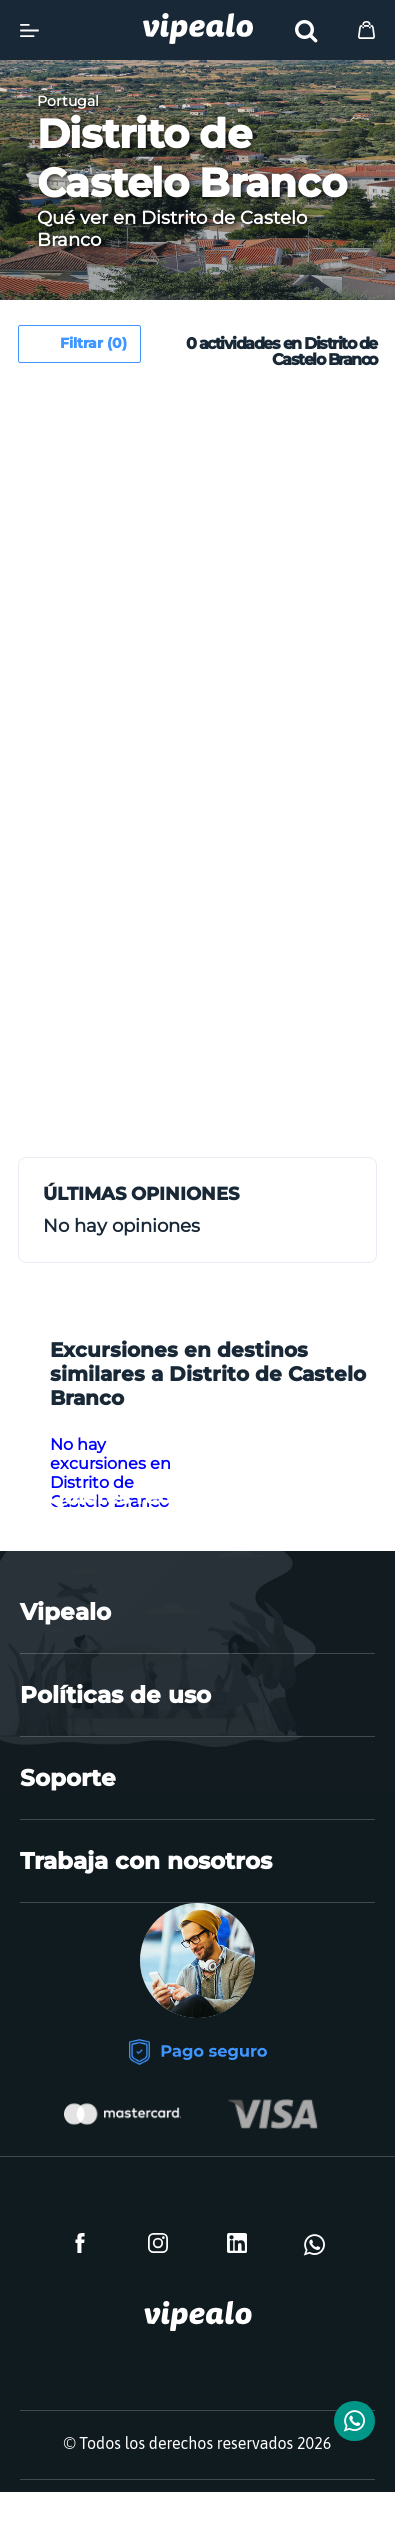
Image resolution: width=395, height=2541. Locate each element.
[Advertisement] (197, 586)
